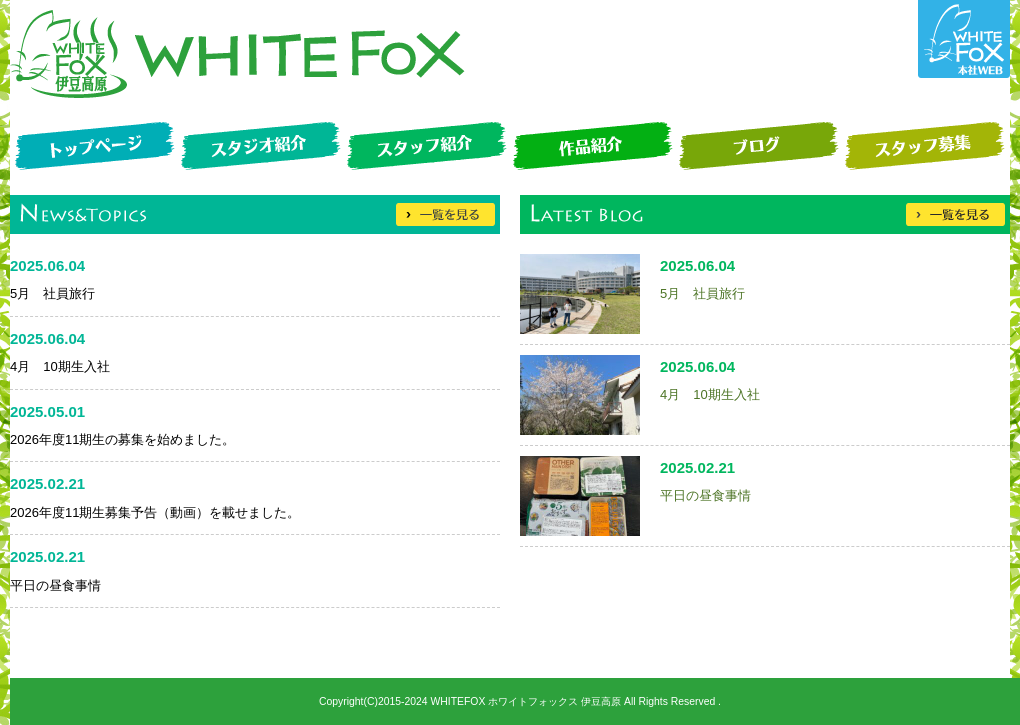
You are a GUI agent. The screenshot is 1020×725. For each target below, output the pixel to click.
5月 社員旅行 (702, 293)
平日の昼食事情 (705, 495)
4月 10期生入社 (710, 394)
